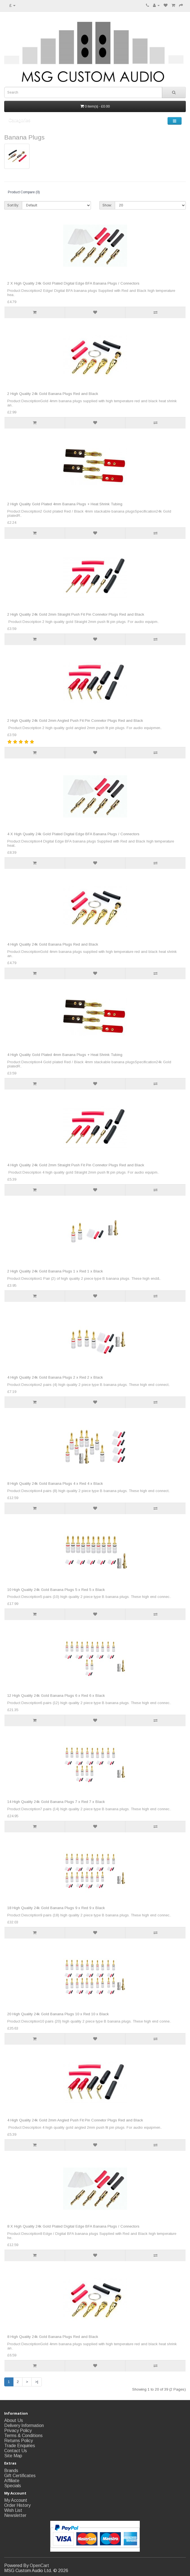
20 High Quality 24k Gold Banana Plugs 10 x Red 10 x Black (58, 2014)
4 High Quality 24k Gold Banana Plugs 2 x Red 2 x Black (55, 1377)
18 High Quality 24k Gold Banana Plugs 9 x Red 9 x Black (56, 1908)
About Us (13, 2420)
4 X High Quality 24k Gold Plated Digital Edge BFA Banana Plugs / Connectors (73, 834)
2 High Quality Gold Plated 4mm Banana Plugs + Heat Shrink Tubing (64, 504)
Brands (11, 2470)
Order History (17, 2505)
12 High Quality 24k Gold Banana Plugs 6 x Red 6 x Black (56, 1695)
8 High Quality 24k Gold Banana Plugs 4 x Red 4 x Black (55, 1483)
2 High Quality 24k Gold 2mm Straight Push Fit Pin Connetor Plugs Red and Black (75, 614)
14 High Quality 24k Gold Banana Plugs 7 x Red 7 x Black (56, 1802)
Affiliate (11, 2480)
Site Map (13, 2455)
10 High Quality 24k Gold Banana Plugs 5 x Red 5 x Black (56, 1590)
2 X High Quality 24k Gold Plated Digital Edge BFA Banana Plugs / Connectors (73, 283)
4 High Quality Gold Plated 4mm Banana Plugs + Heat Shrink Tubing (64, 1055)
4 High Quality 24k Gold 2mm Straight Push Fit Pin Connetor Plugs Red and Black (75, 1165)
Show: (107, 205)
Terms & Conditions (23, 2435)
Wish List (13, 2510)
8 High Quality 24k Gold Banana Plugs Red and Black (52, 2337)
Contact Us (15, 2450)
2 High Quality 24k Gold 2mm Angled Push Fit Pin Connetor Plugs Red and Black (75, 720)
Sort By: (13, 205)
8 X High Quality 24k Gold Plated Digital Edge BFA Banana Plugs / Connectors (73, 2226)
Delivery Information (24, 2425)
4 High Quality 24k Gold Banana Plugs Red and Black (52, 944)
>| (36, 2382)
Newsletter (15, 2515)
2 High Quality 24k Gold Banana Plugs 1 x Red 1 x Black (55, 1271)
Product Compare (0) (24, 192)
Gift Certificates (20, 2475)
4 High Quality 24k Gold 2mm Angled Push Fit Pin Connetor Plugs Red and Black (75, 2120)
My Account (15, 2500)
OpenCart (39, 2565)
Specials (12, 2485)
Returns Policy (18, 2440)
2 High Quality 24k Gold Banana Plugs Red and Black (52, 394)
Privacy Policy (18, 2430)
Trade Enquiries (19, 2445)
